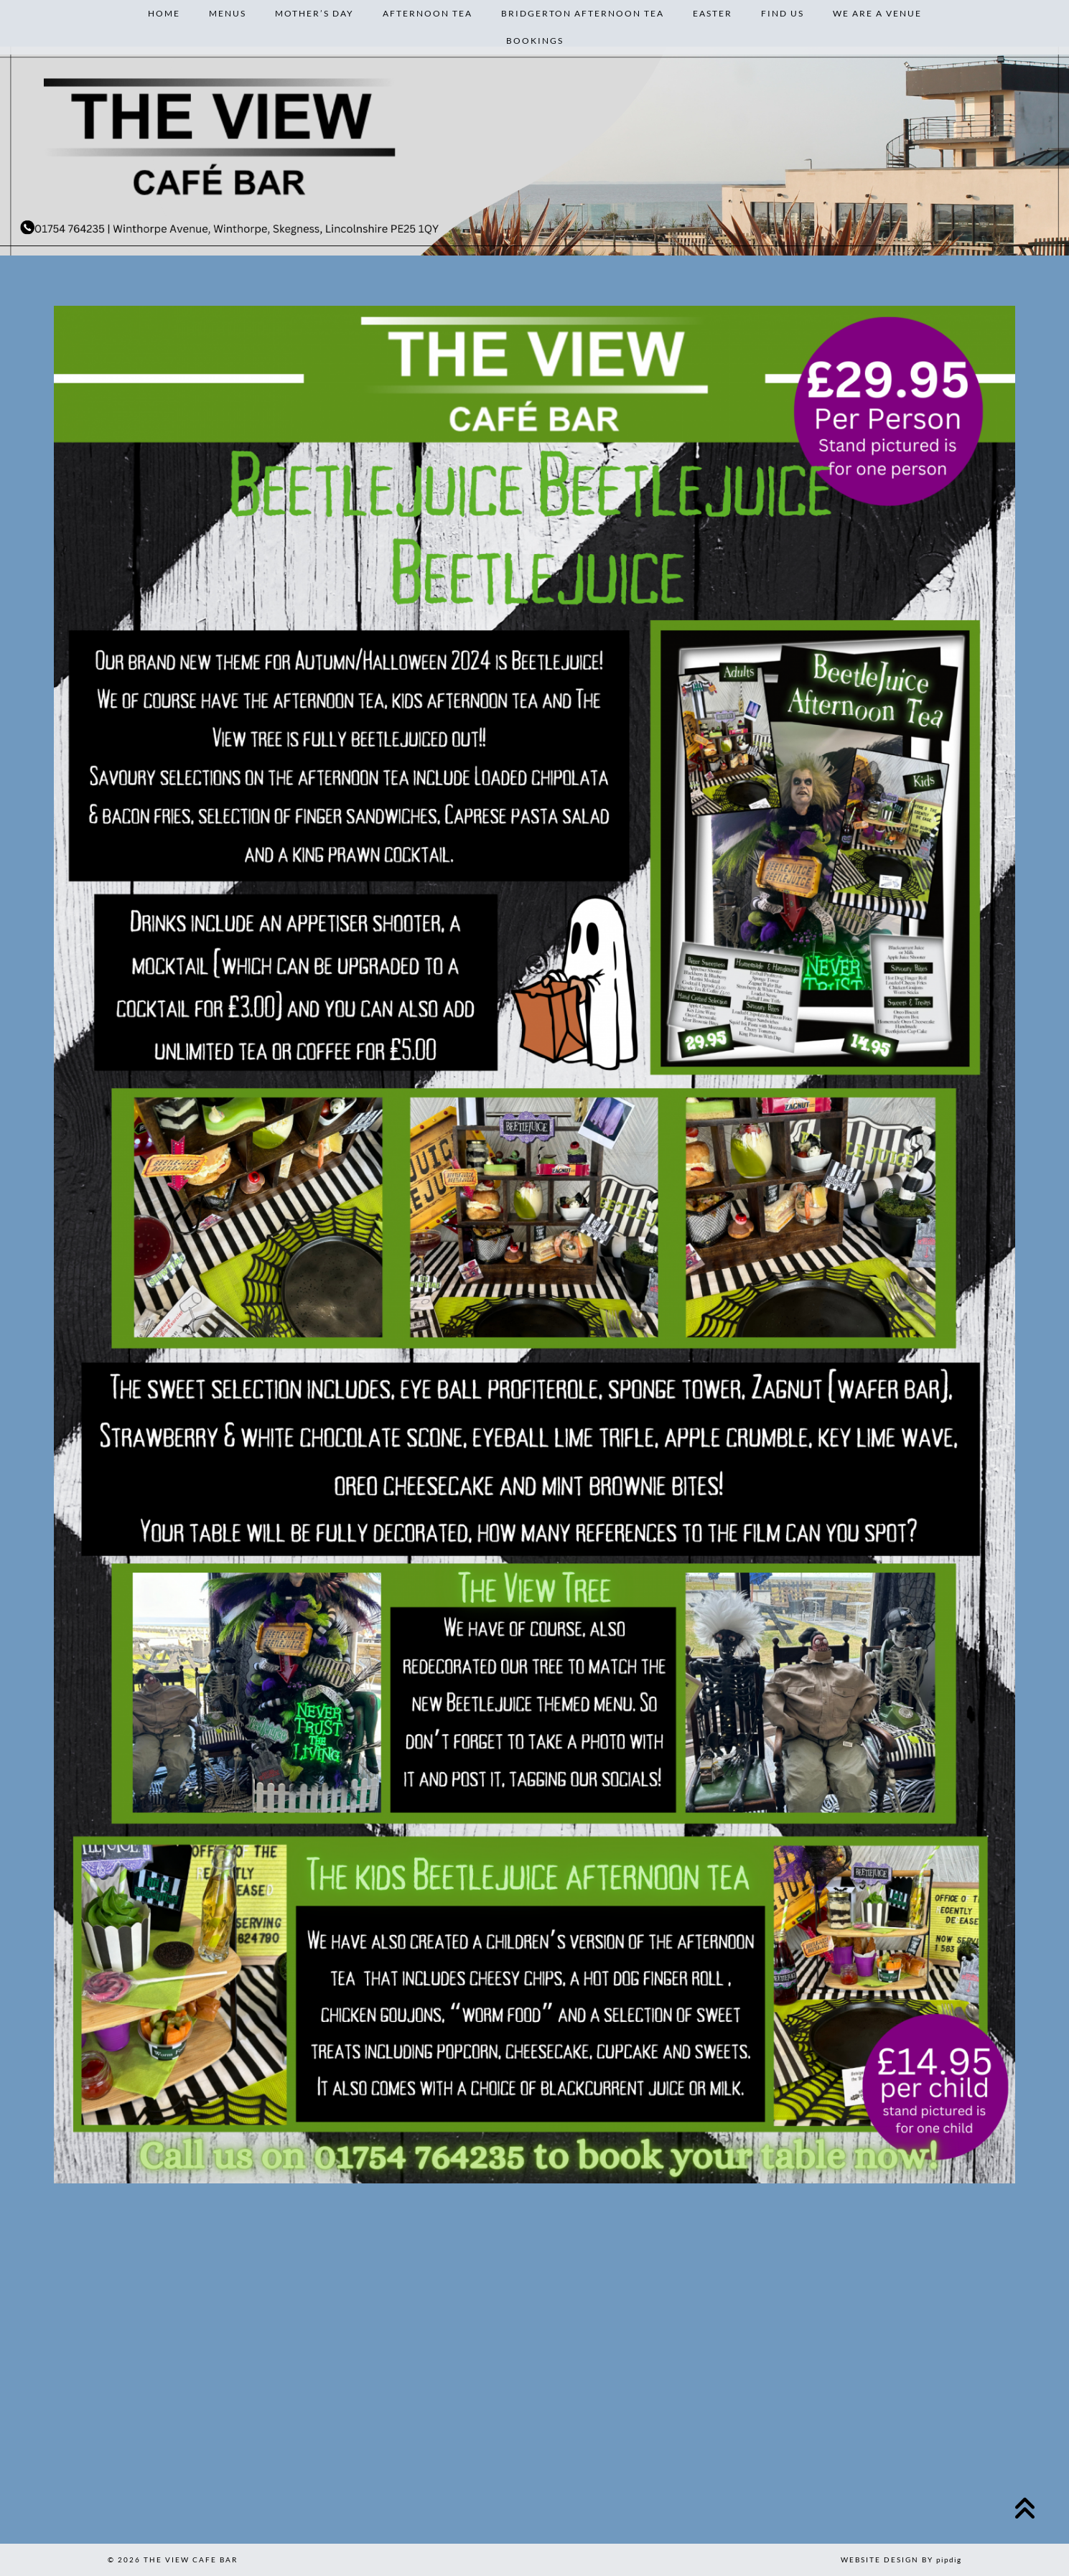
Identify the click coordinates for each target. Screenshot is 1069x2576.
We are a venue (877, 13)
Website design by (901, 2559)
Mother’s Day (314, 13)
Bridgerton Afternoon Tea (582, 13)
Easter (712, 13)
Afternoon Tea (427, 13)
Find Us (782, 13)
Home (164, 13)
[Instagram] (76, 2467)
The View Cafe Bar (191, 2559)
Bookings (535, 40)
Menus (227, 13)
